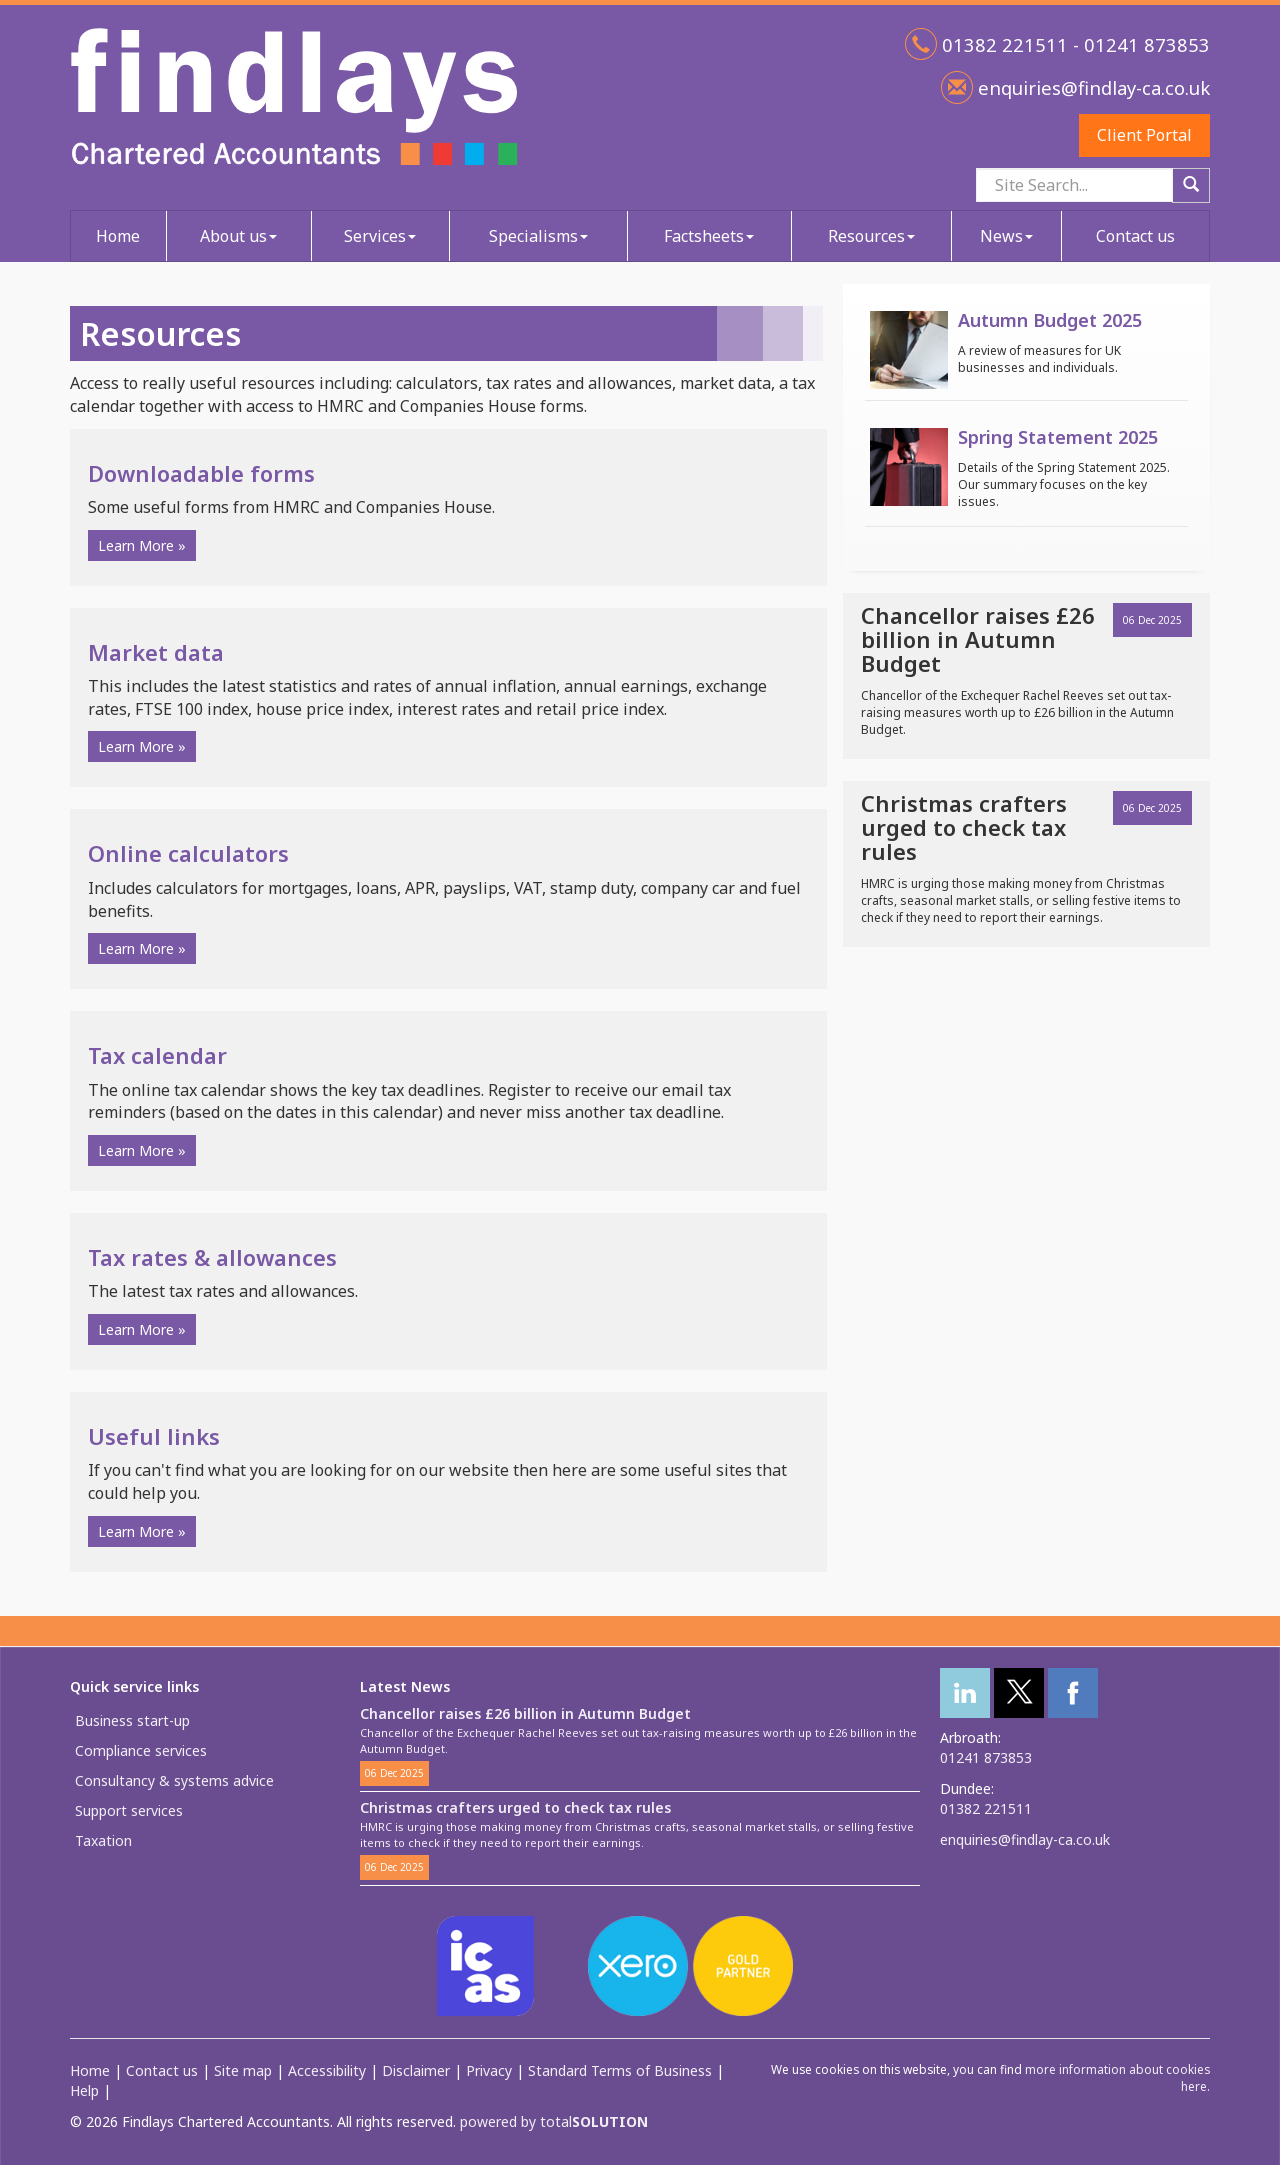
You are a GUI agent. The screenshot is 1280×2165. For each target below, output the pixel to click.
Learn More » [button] (142, 545)
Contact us (1135, 236)
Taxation (103, 1840)
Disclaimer (416, 2070)
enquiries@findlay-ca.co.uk (1091, 87)
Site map (243, 2070)
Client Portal (1144, 135)
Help (84, 2090)
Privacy (489, 2070)
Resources (871, 236)
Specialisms (538, 236)
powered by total (554, 2121)
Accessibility (327, 2070)
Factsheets (709, 236)
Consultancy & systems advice (174, 1780)
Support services (129, 1810)
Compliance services (141, 1750)
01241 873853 (986, 1757)
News (1006, 236)
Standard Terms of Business (620, 2070)
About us (238, 236)
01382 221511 (986, 1808)
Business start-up (132, 1720)
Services (380, 236)
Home (118, 236)
